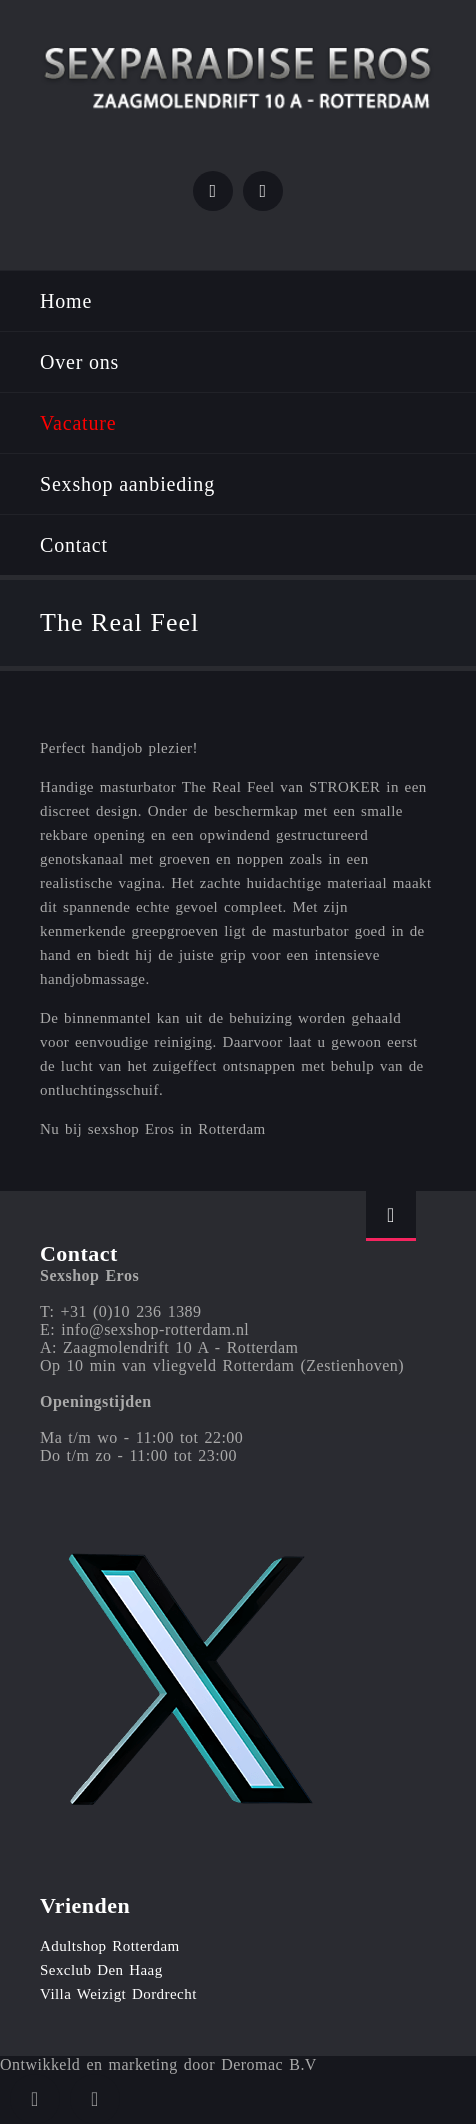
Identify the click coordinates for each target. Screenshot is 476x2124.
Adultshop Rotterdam (110, 1946)
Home (66, 301)
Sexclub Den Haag (101, 1970)
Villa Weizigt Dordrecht (118, 1994)
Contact (74, 545)
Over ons (79, 362)
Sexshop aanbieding (127, 484)
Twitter (213, 191)
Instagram (263, 191)
